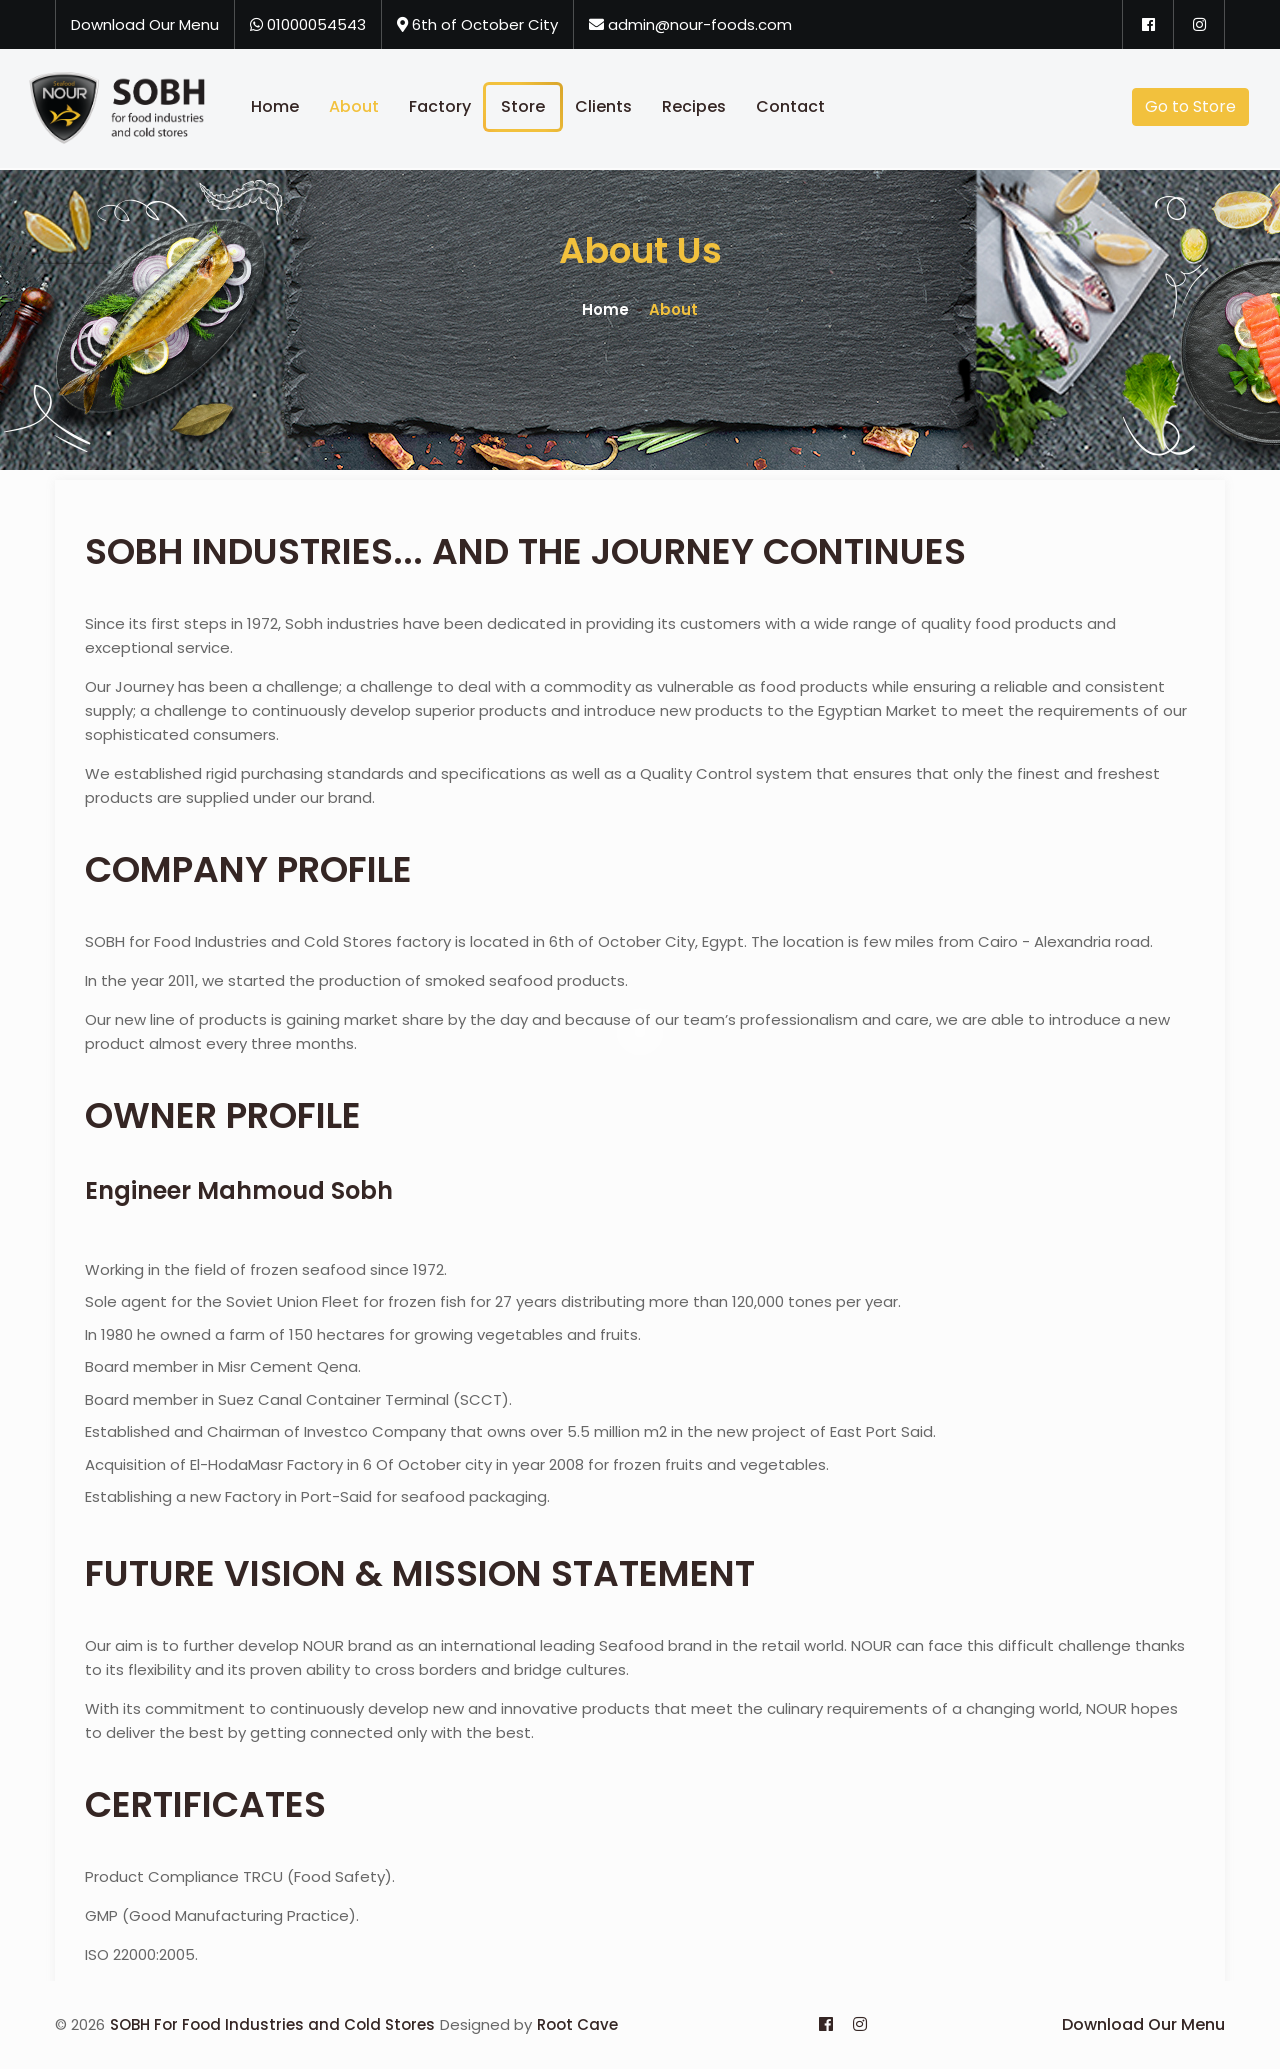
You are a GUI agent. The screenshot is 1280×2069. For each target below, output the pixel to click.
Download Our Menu (145, 24)
